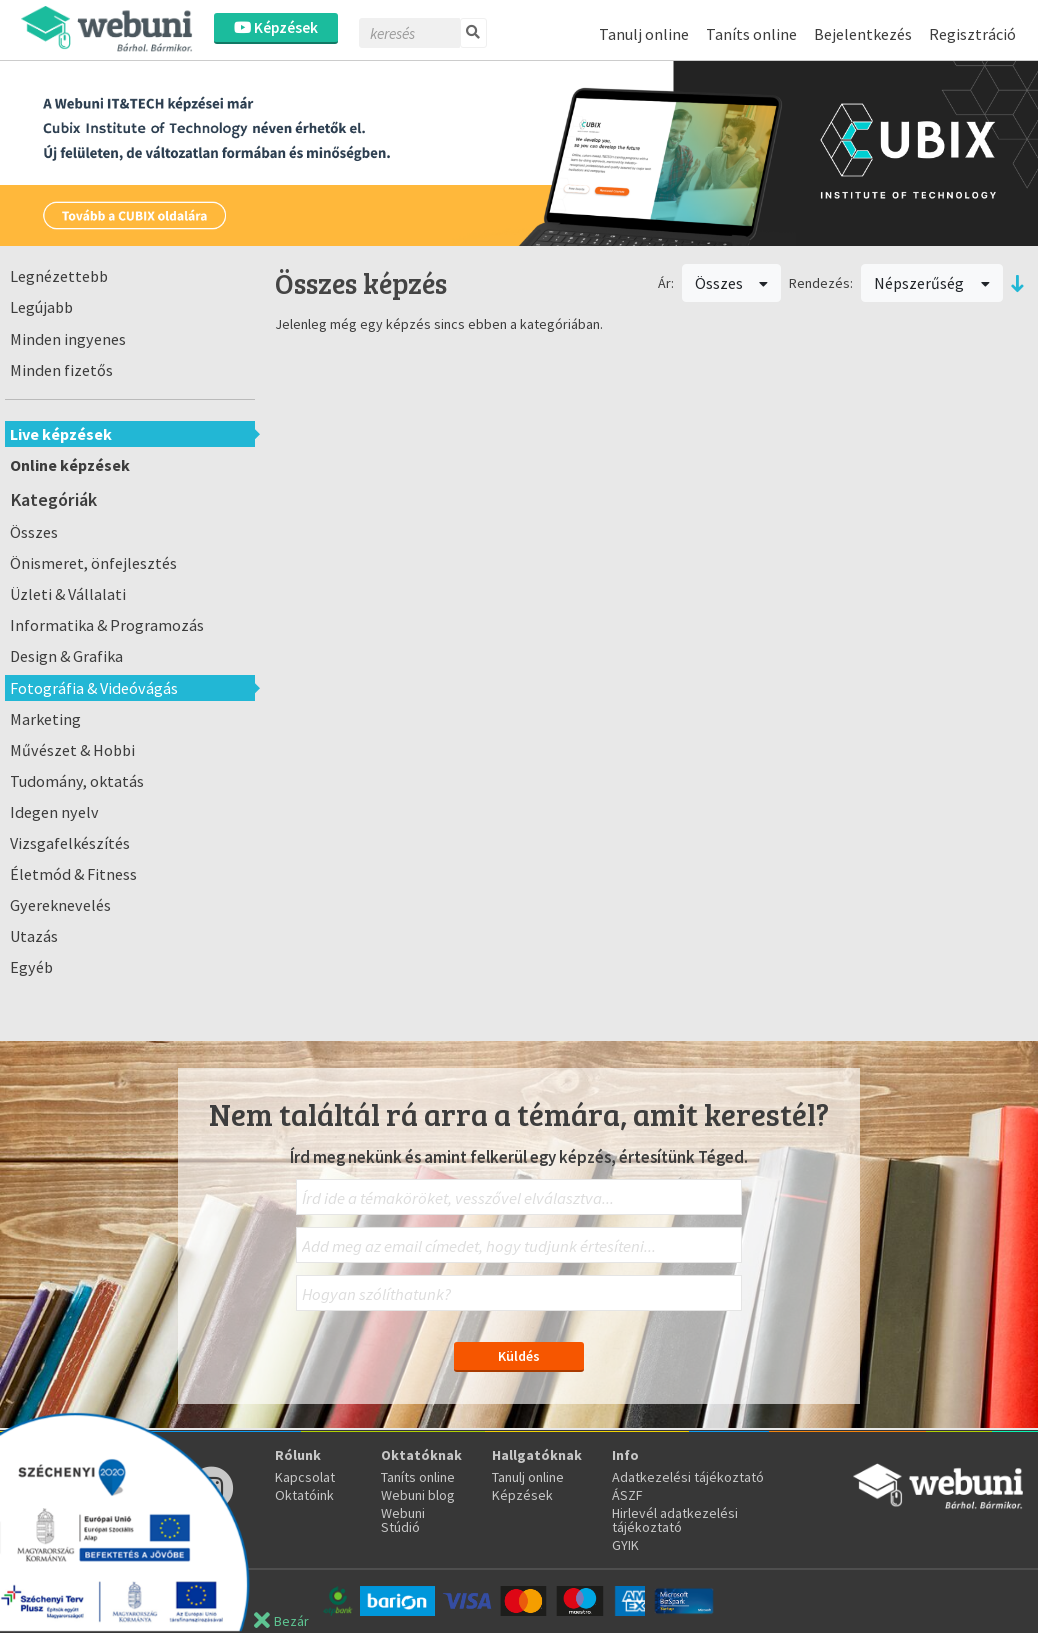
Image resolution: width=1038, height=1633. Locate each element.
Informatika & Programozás (107, 625)
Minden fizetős (61, 370)
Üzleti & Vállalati (68, 594)
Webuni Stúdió (403, 1520)
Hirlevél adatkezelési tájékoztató (675, 1520)
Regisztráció (972, 34)
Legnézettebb (59, 276)
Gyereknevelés (60, 905)
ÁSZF (627, 1495)
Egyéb (31, 967)
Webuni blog (418, 1495)
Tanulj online (644, 34)
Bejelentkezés (863, 34)
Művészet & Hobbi (72, 750)
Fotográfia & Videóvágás (94, 688)
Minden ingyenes (68, 339)
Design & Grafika (66, 656)
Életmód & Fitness (73, 874)
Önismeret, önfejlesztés (93, 563)
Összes (34, 532)
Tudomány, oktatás (77, 781)
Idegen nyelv (54, 812)
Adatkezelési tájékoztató (688, 1477)
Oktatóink (304, 1495)
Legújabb (41, 307)
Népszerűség (932, 283)
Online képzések (70, 465)
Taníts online (751, 34)
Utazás (34, 936)
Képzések (276, 27)
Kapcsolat (305, 1477)
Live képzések (61, 434)
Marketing (45, 719)
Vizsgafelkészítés (70, 843)
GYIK (625, 1545)
